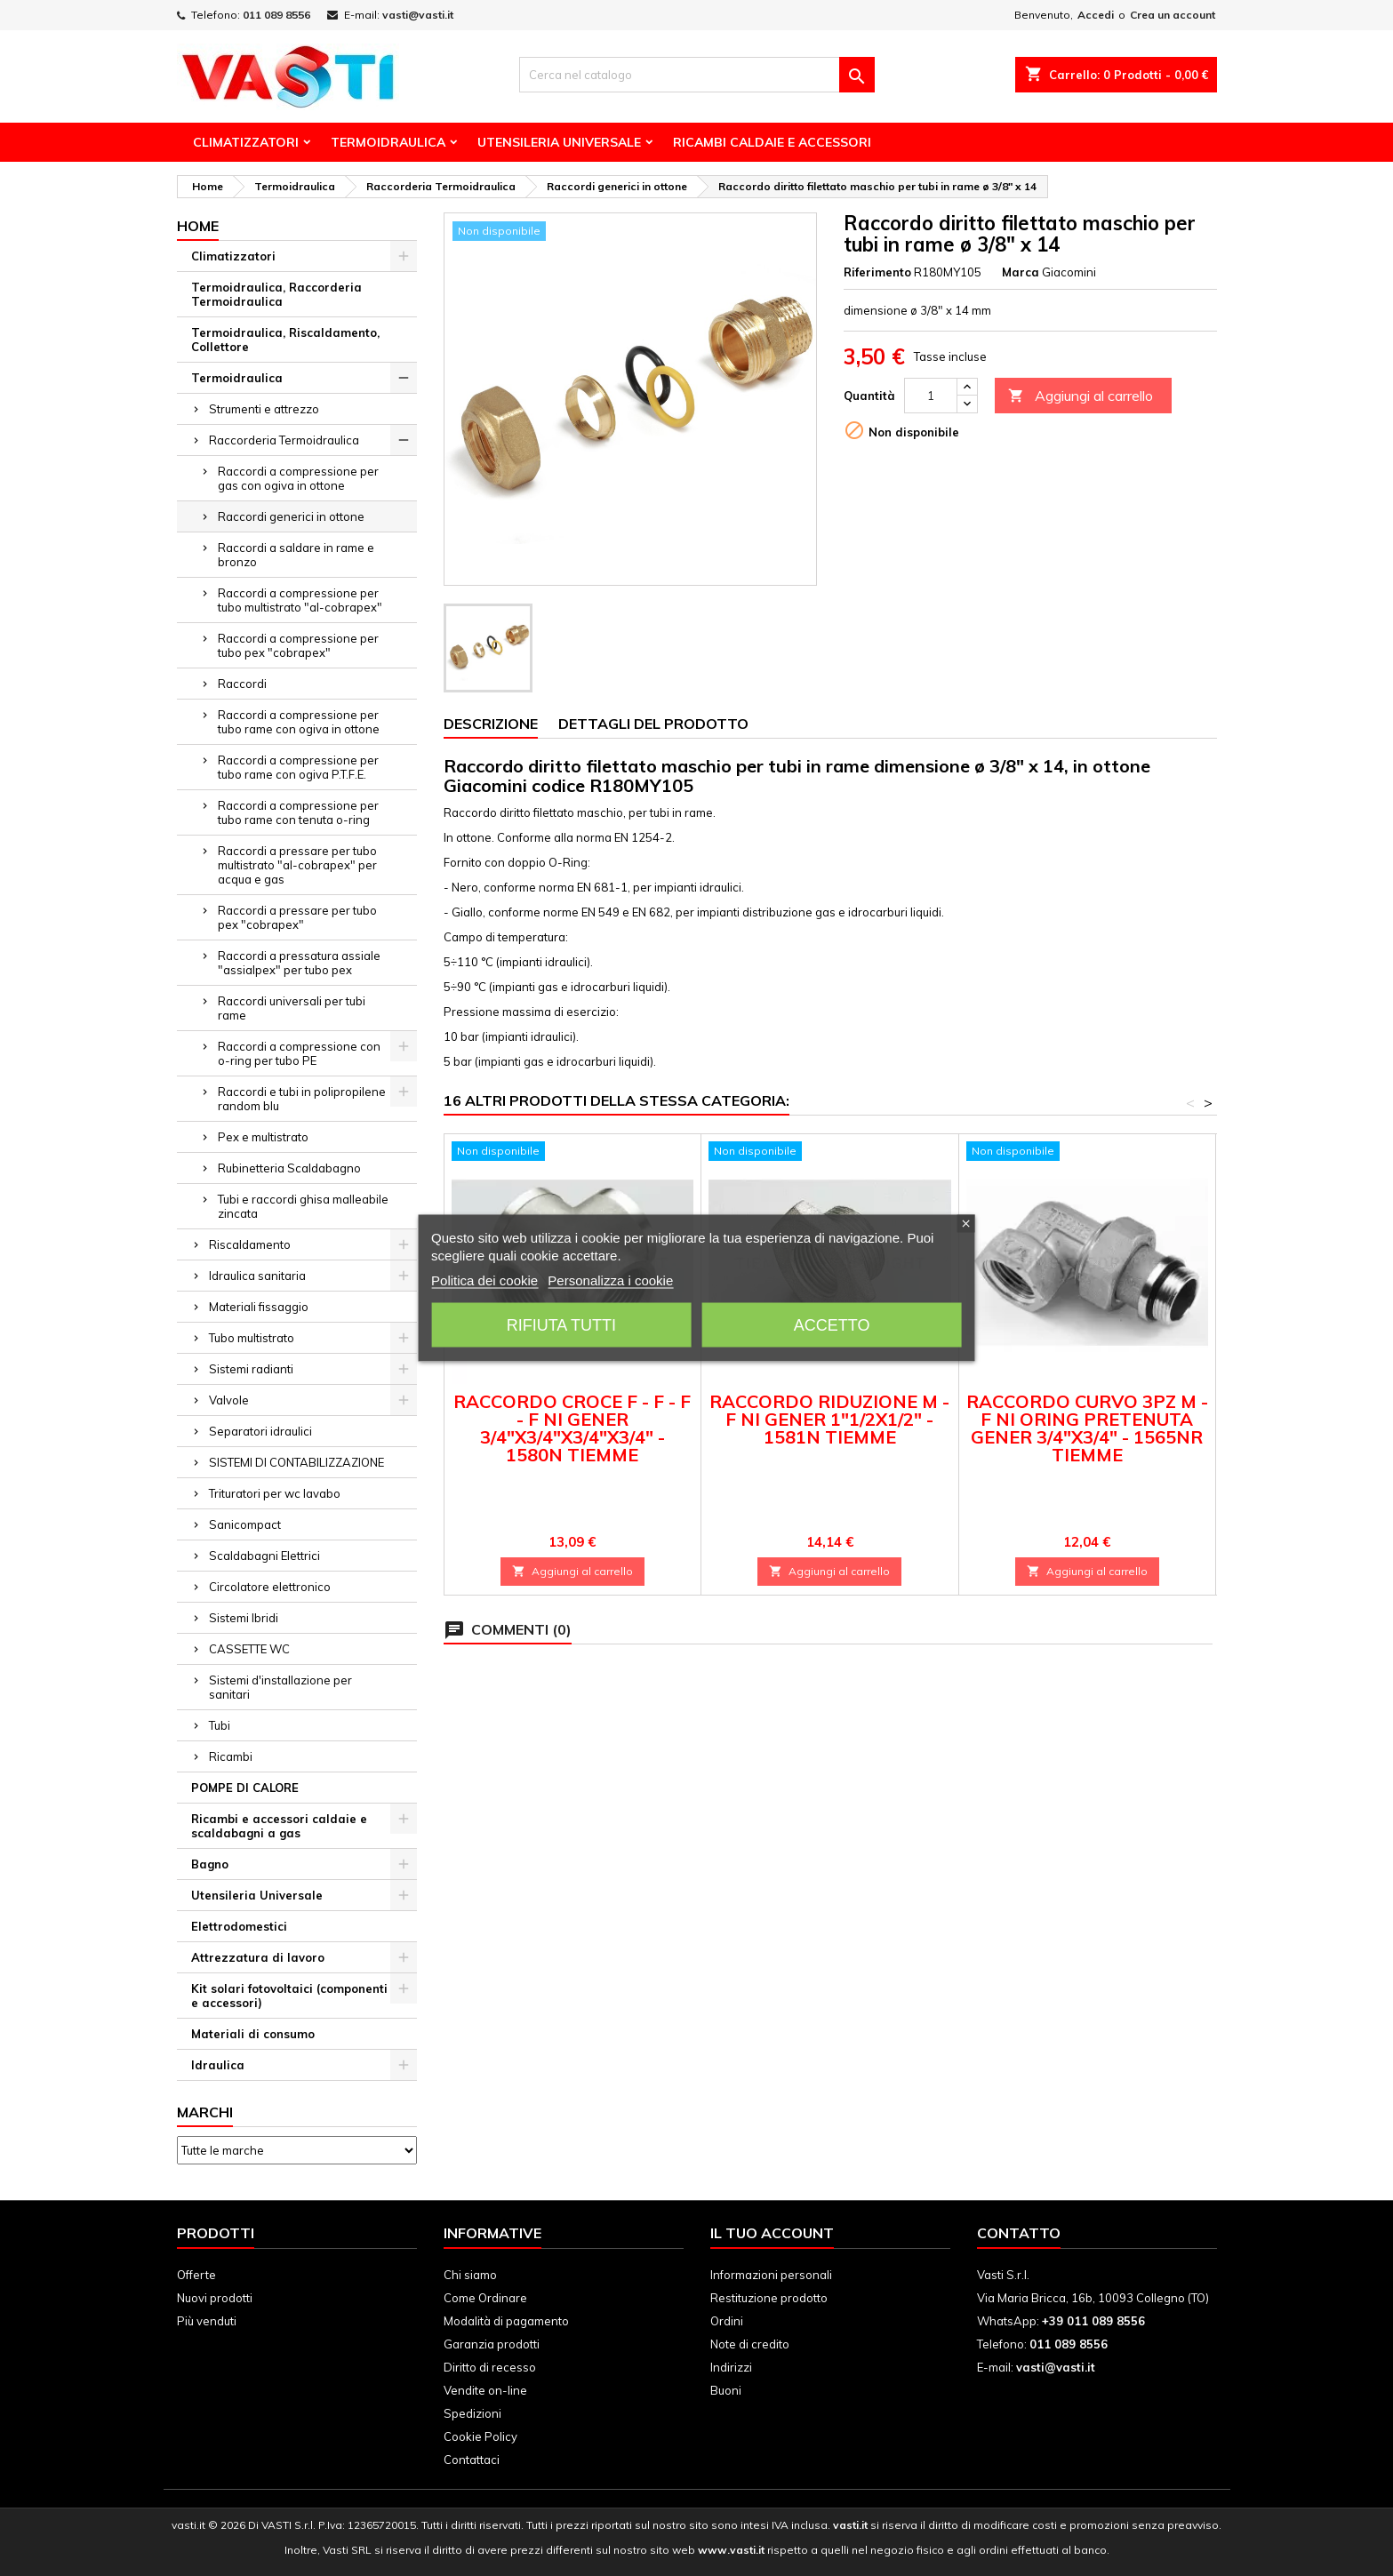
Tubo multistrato (251, 1338)
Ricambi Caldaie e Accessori (772, 142)
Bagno (209, 1864)
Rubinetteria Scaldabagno (289, 1168)
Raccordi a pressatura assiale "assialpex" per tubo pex (299, 962)
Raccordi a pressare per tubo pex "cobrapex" (297, 917)
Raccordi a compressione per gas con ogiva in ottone (298, 478)
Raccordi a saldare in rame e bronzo (296, 554)
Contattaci (472, 2459)
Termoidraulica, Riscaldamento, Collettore (285, 339)
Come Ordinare (485, 2298)
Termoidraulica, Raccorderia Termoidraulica (276, 294)
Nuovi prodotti (214, 2298)
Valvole (229, 1400)
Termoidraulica (388, 142)
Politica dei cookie (484, 1280)
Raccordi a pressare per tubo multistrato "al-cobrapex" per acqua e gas (297, 865)
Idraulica (217, 2065)
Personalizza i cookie (610, 1280)
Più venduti (206, 2321)
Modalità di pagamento (506, 2321)
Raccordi (242, 683)
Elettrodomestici (239, 1926)
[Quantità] (930, 395)
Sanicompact (245, 1524)
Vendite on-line (485, 2390)
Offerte (196, 2275)
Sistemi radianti (251, 1369)
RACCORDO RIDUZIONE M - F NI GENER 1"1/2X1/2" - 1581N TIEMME (829, 1419)
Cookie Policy (480, 2436)
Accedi (1095, 14)
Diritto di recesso (490, 2367)
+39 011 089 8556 (1093, 2321)
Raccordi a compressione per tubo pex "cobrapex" (298, 645)
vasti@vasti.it (417, 14)
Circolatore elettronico (270, 1587)
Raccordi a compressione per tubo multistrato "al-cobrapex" (300, 600)
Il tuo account (772, 2233)
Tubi (219, 1725)
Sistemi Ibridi (243, 1618)
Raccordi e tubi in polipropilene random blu (302, 1098)
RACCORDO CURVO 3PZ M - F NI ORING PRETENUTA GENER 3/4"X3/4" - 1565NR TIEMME (1087, 1428)
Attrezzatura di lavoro (257, 1957)
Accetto (832, 1325)
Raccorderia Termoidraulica (284, 440)
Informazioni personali (771, 2275)
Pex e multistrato (263, 1137)
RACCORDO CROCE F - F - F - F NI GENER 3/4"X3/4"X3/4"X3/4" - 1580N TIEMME (572, 1428)
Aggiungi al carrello (1080, 396)
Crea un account (1172, 14)
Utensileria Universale (559, 142)
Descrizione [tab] (491, 723)
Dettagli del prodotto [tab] (653, 723)
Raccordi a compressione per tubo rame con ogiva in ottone (299, 722)
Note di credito (749, 2344)
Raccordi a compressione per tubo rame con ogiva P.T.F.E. (298, 767)
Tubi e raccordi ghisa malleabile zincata (303, 1206)
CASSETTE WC (249, 1649)
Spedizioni (472, 2413)
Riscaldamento (250, 1244)
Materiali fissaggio (258, 1307)
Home (198, 226)
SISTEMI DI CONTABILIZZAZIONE (296, 1462)
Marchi (205, 2112)
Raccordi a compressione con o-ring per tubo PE (299, 1053)
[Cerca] (697, 74)
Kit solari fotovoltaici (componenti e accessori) (289, 1995)
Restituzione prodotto (769, 2298)
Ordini (726, 2321)
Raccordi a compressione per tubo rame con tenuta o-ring (298, 812)
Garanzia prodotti (492, 2344)
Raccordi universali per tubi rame (291, 1008)
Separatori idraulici (260, 1431)
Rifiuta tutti (561, 1325)
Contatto (1019, 2233)
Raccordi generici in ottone (291, 516)
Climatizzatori (246, 142)
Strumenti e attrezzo (264, 409)
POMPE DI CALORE (245, 1787)
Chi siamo (470, 2275)
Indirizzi (731, 2367)
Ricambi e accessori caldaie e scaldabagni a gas (279, 1826)
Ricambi (230, 1756)
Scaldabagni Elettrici (264, 1555)
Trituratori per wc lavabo (274, 1493)
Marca (1020, 272)
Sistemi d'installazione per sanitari (280, 1687)
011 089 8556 (276, 14)
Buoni (725, 2390)
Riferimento (877, 272)
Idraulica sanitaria (257, 1275)
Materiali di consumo (253, 2034)
